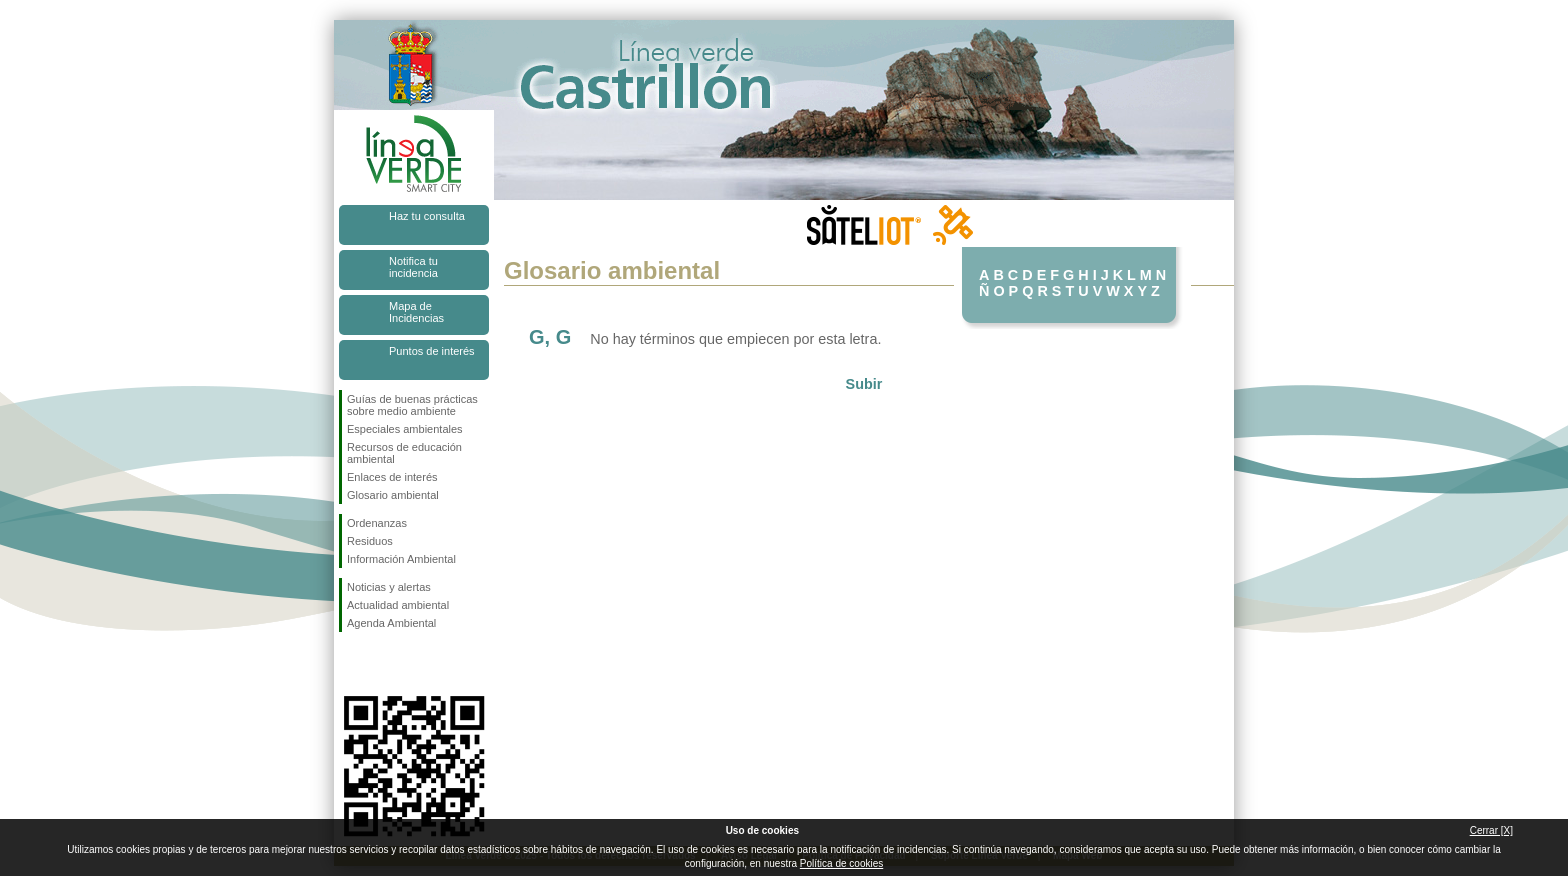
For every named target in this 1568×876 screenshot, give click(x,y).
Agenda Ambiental (391, 623)
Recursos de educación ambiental (404, 453)
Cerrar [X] (1491, 830)
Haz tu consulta (427, 216)
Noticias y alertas (389, 587)
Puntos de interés (432, 351)
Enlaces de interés (392, 477)
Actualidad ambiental (398, 605)
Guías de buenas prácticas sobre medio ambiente (412, 405)
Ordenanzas (377, 523)
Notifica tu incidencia (413, 267)
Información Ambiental (401, 559)
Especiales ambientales (405, 429)
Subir (864, 384)
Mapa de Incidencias (416, 312)
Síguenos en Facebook (351, 664)
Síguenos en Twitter (384, 664)
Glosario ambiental (393, 495)
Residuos (370, 541)
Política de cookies (841, 863)
